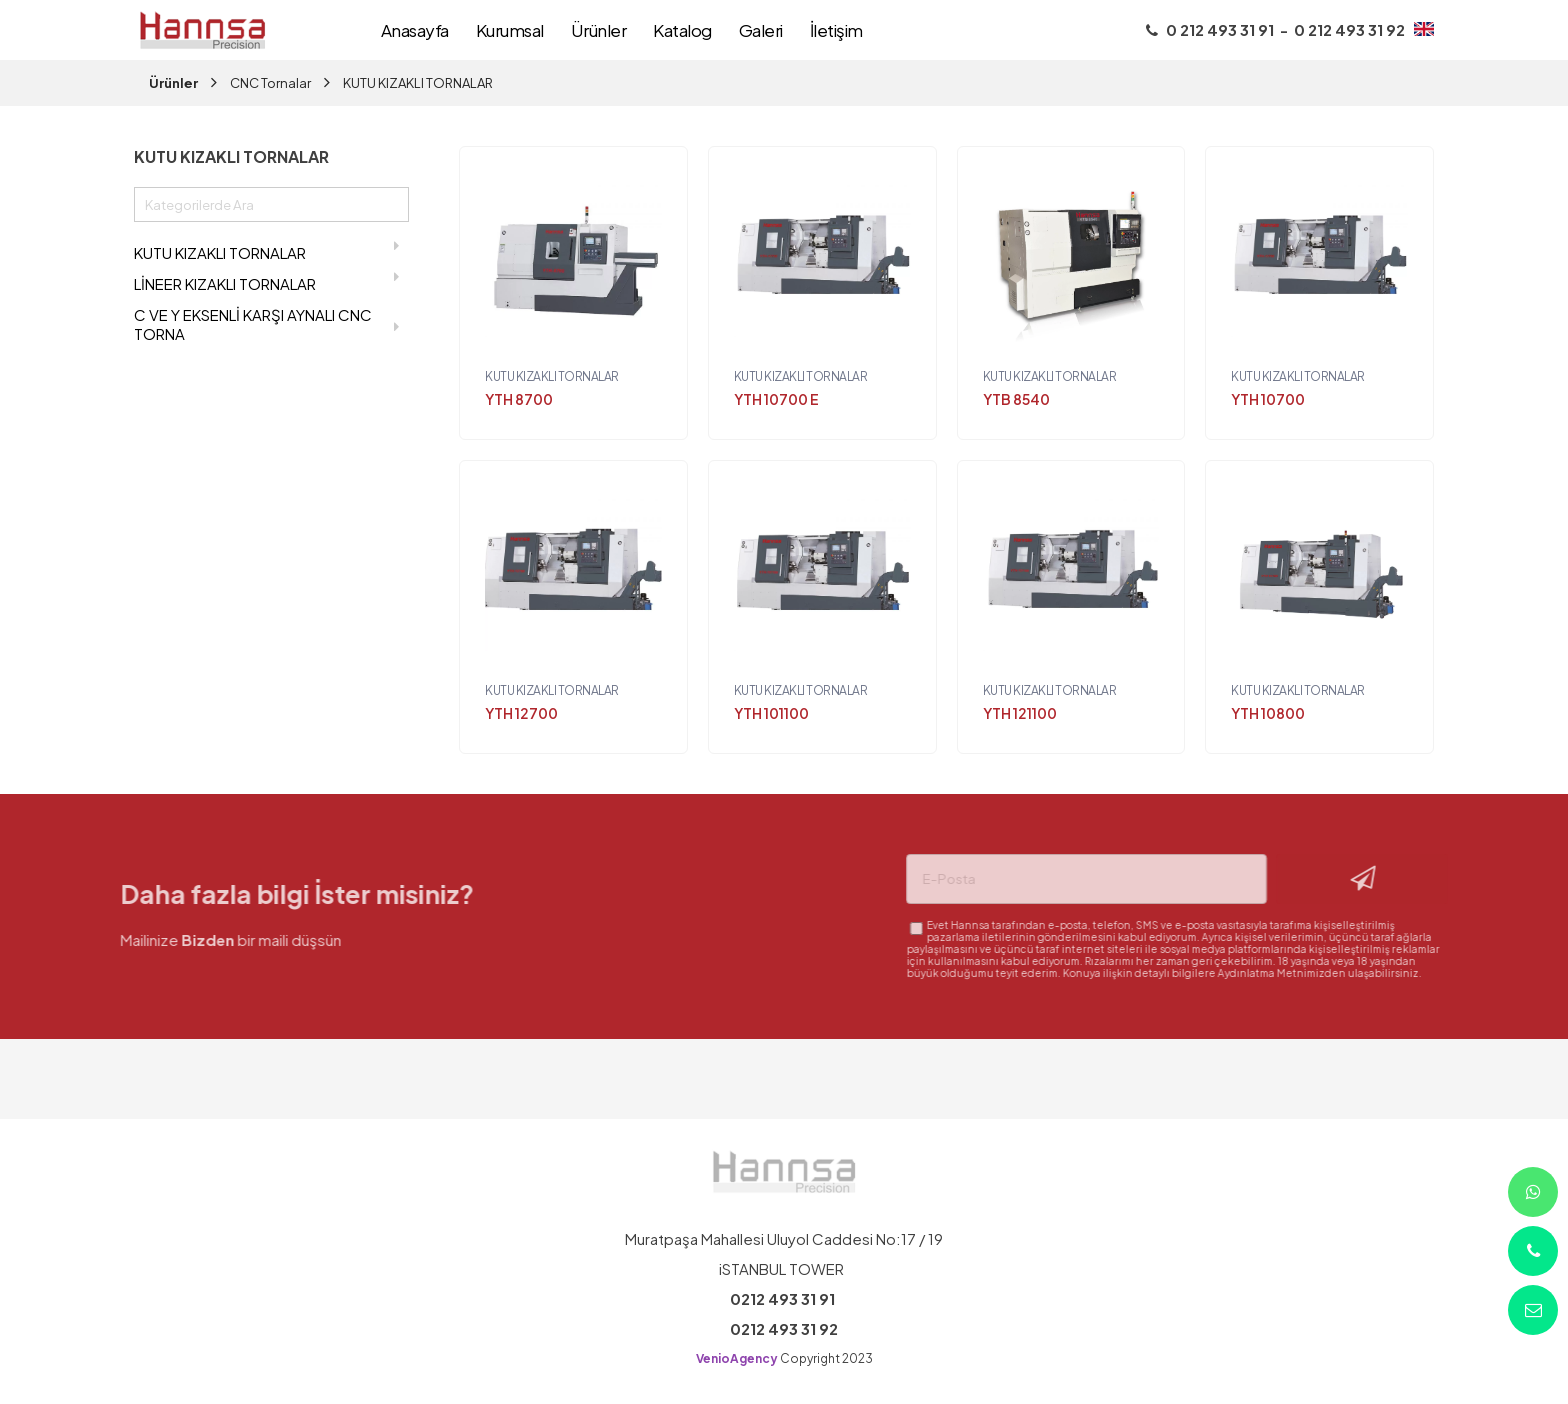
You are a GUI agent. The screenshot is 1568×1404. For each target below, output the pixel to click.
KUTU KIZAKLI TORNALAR (418, 83)
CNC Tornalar (270, 83)
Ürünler (173, 83)
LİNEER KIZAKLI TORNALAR (266, 281)
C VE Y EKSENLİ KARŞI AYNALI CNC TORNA (266, 324)
